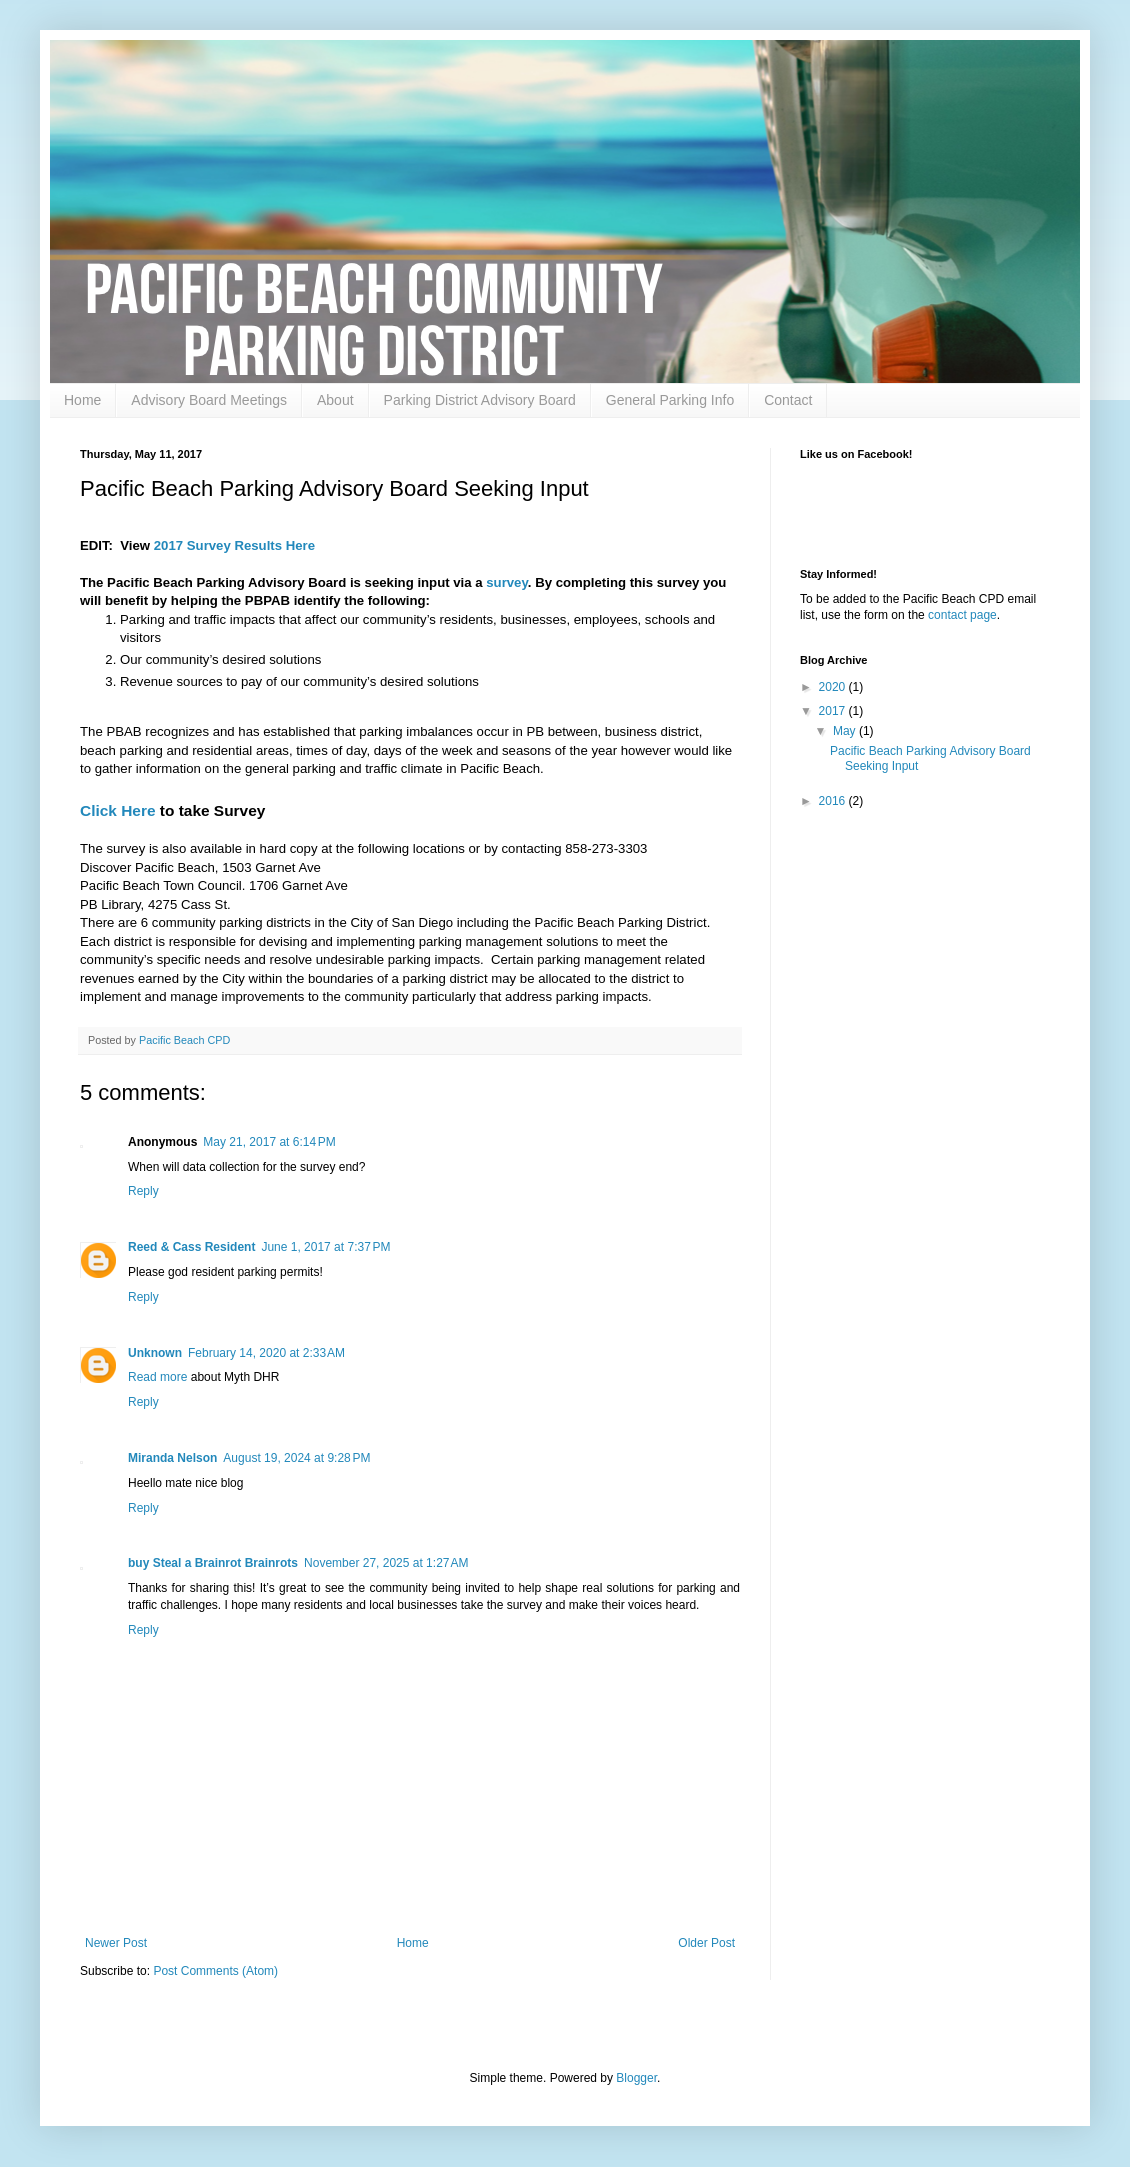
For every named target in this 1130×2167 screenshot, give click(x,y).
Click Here (118, 810)
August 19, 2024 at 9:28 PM (296, 1458)
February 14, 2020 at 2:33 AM (266, 1353)
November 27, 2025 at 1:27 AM (386, 1563)
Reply (143, 1191)
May (846, 731)
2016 (834, 801)
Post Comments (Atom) (215, 1971)
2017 (834, 711)
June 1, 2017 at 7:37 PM (325, 1247)
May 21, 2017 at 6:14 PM (269, 1142)
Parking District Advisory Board (480, 400)
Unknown (155, 1353)
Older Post (706, 1943)
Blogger (636, 2078)
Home (82, 400)
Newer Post (116, 1943)
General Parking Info (670, 400)
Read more (159, 1377)
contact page (962, 615)
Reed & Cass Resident (191, 1247)
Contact (788, 400)
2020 (834, 687)
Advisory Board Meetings (209, 400)
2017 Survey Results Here (234, 545)
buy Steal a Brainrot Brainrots (213, 1563)
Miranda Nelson (172, 1458)
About (335, 400)
